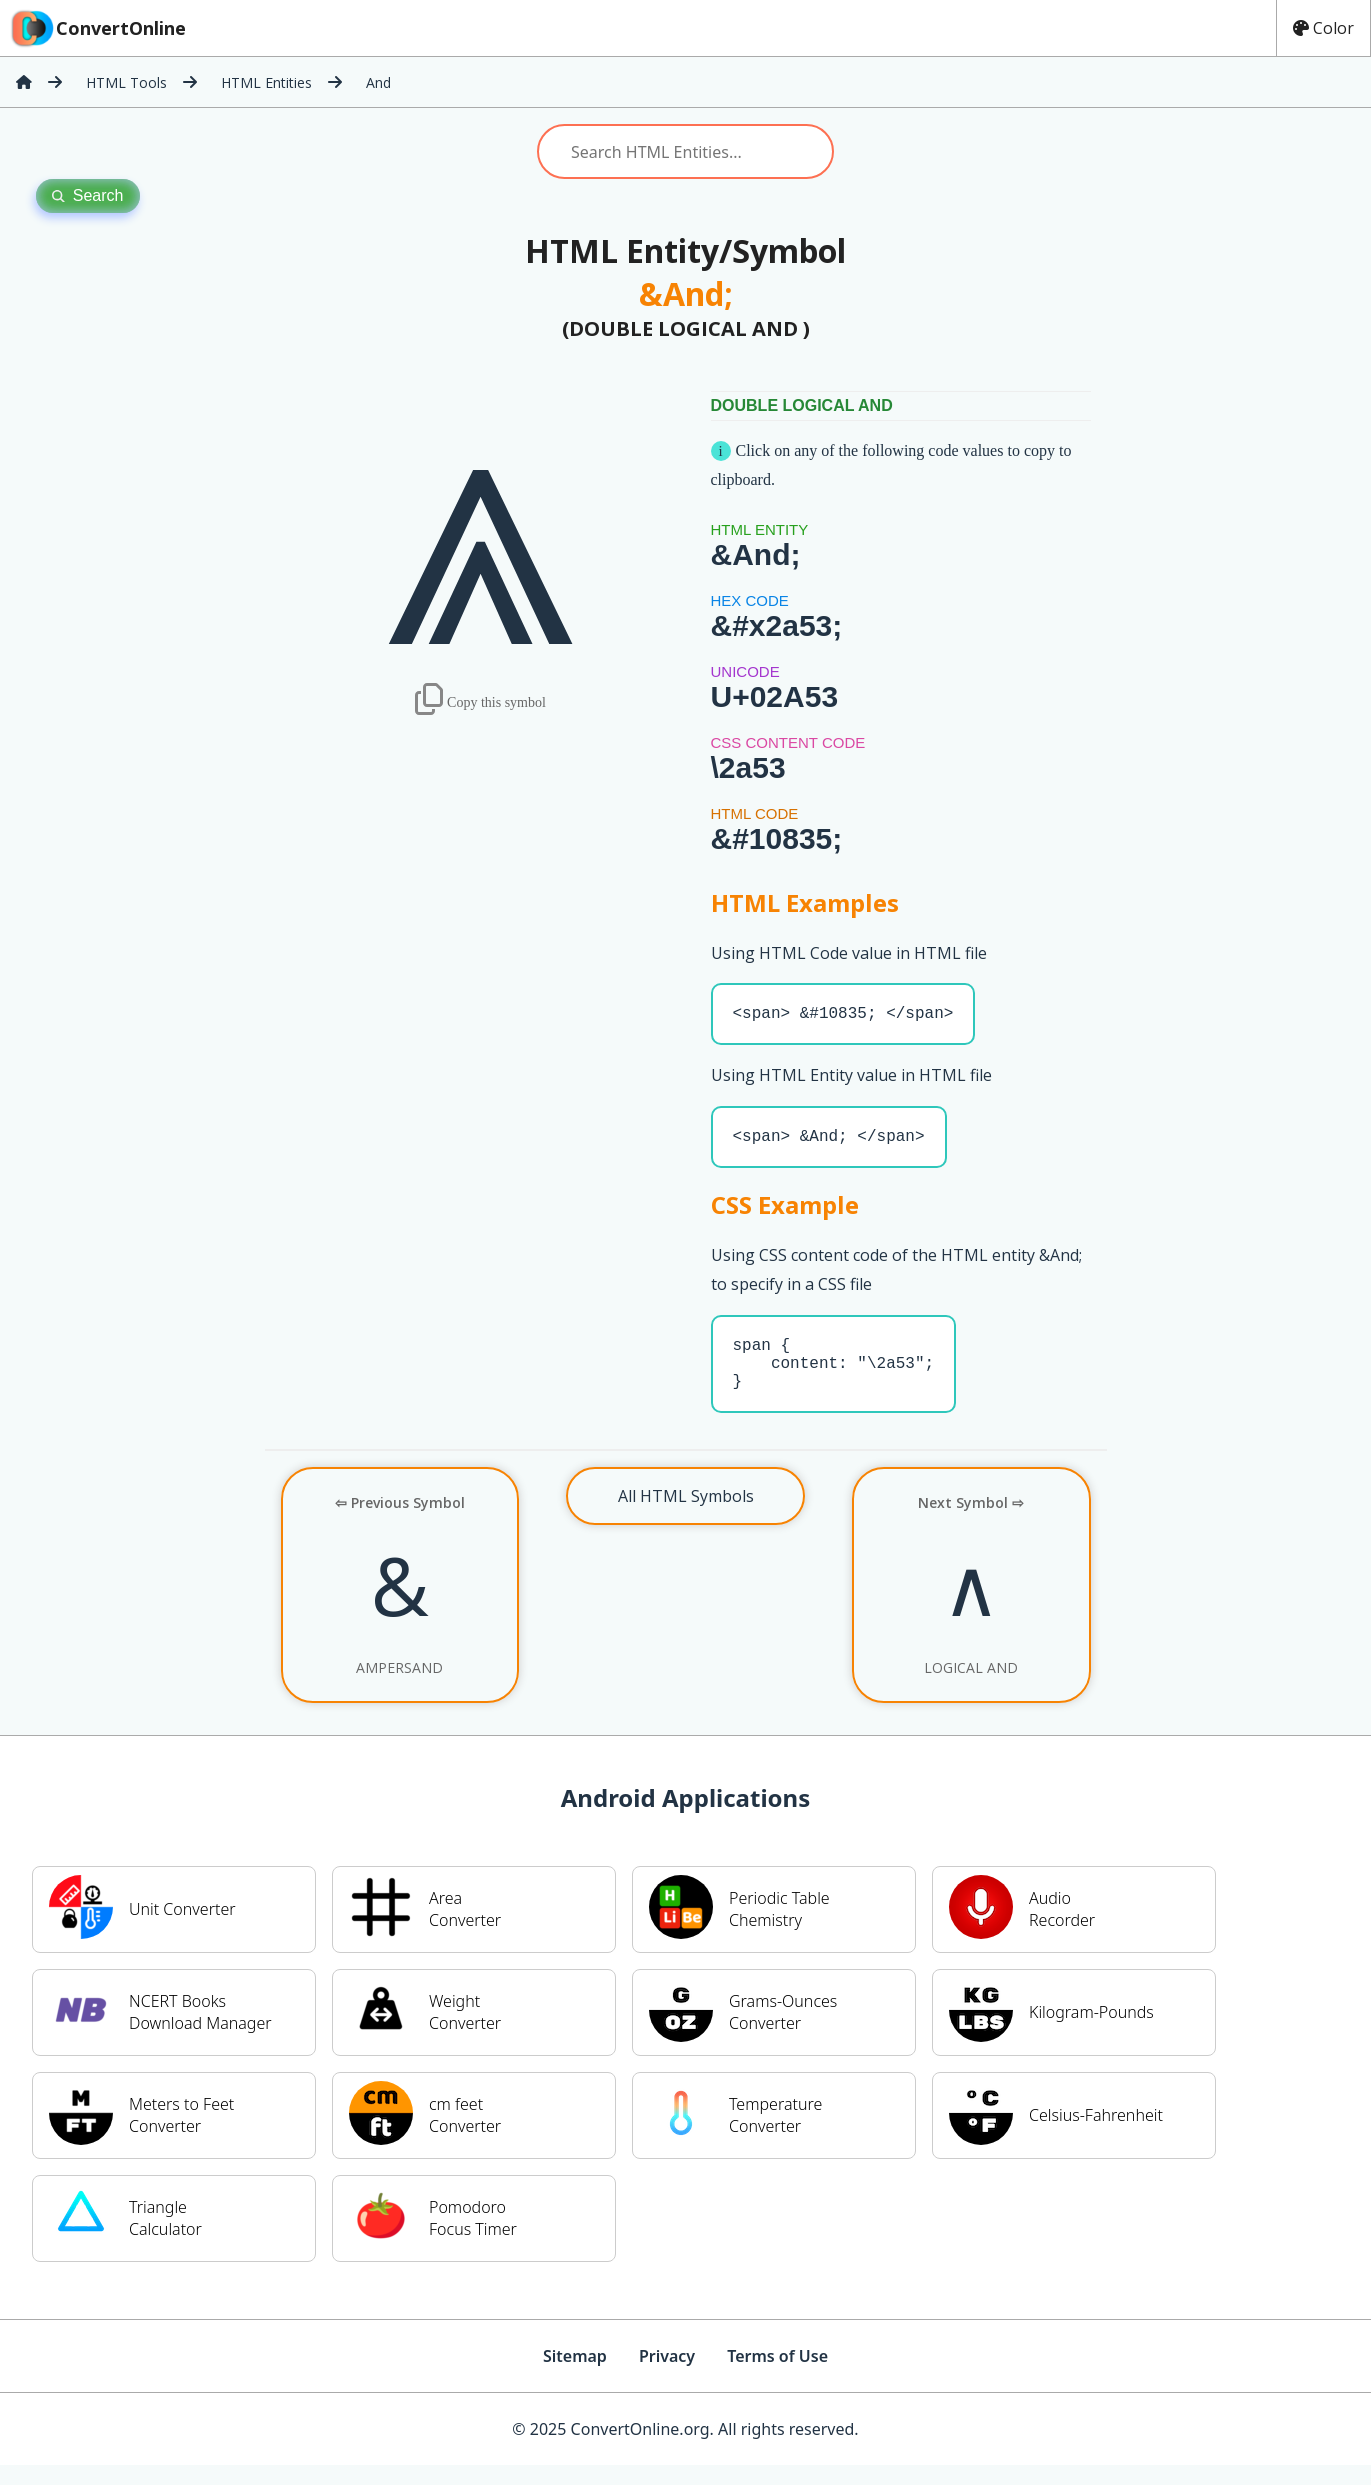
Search (88, 195)
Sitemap (575, 2376)
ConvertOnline (97, 28)
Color (1323, 28)
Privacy (667, 2376)
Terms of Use (777, 2376)
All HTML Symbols (686, 1516)
